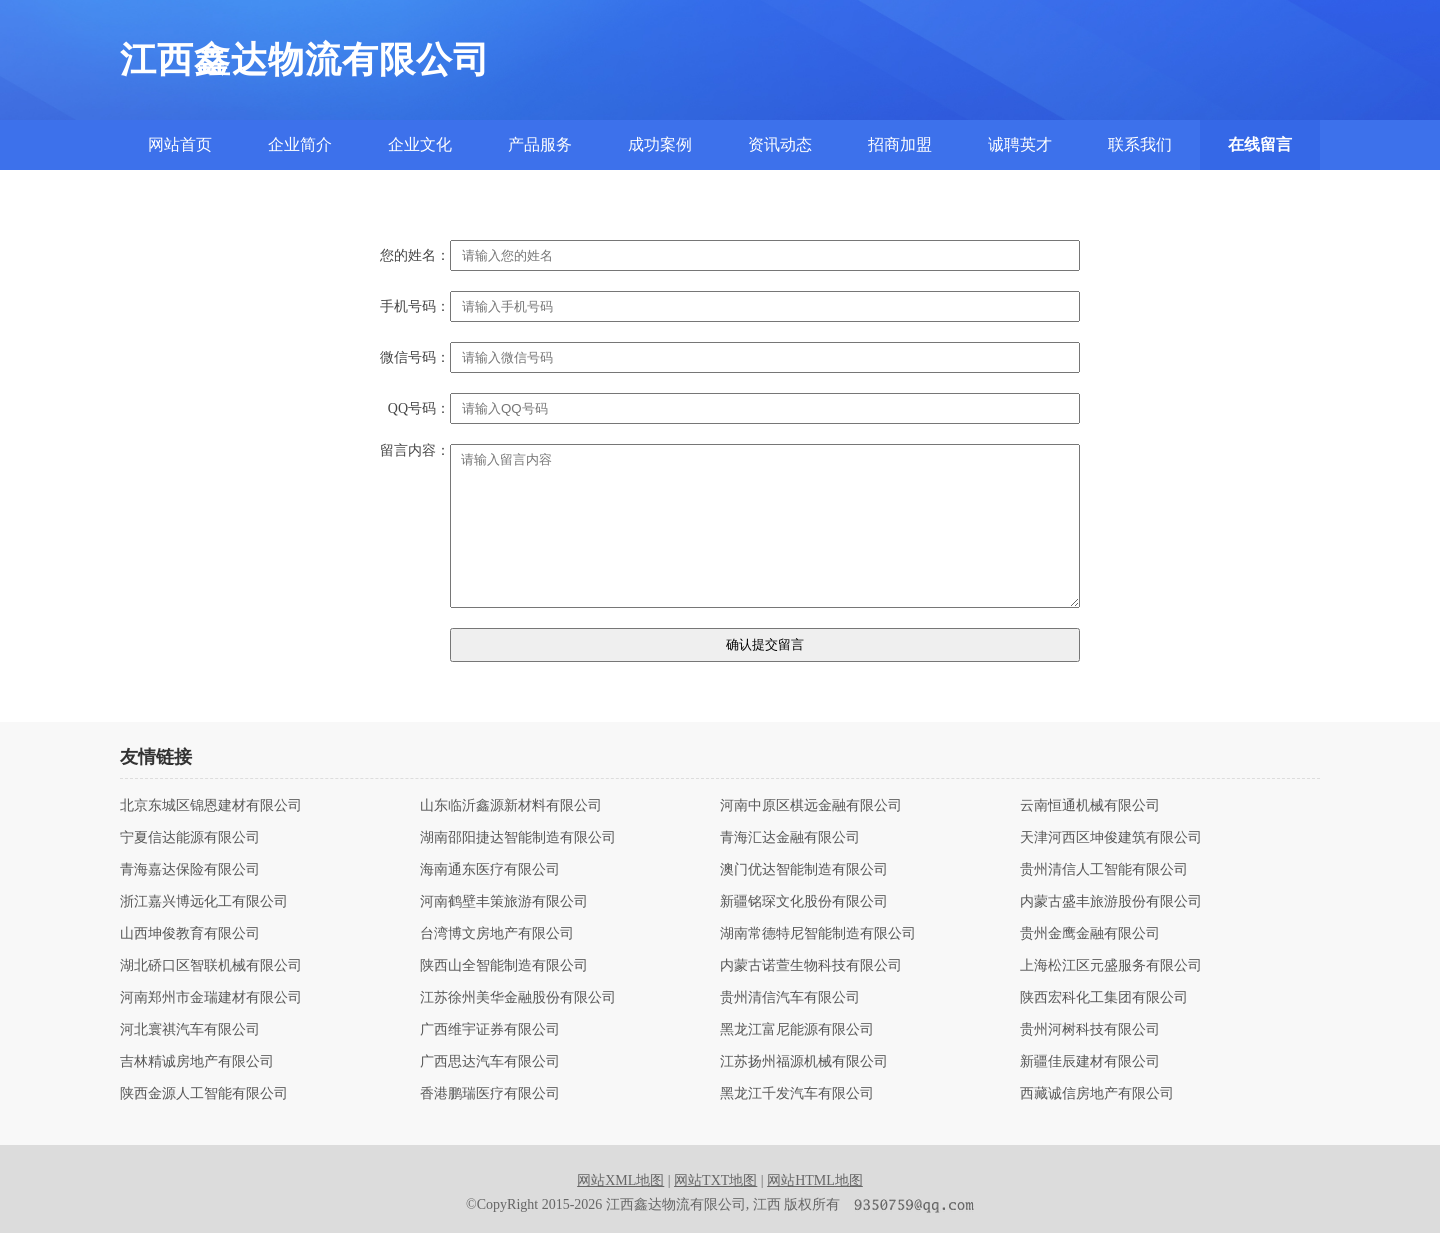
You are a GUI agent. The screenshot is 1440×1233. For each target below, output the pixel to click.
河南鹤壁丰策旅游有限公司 (504, 902)
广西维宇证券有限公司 (490, 1030)
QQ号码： (419, 409)
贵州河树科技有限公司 (1090, 1030)
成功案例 (660, 144)
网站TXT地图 (715, 1180)
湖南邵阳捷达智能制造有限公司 (518, 838)
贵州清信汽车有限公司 (790, 998)
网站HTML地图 (815, 1180)
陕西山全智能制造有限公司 (504, 966)
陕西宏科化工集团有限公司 (1104, 998)
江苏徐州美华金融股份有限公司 (518, 998)
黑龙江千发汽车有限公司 (797, 1094)
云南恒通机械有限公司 (1090, 806)
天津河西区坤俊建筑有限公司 (1111, 838)
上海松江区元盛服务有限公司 (1111, 966)
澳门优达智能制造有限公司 (804, 870)
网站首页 (180, 144)
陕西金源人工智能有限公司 (204, 1094)
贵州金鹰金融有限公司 (1090, 934)
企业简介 (300, 144)
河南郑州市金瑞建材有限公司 (211, 998)
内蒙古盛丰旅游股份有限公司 (1111, 902)
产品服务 (540, 144)
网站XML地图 (620, 1180)
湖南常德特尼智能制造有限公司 (818, 934)
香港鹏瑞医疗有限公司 (490, 1094)
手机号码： (415, 307)
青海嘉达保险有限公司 (190, 870)
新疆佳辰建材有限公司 (1090, 1062)
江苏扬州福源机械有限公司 (804, 1062)
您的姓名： (415, 256)
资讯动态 (780, 144)
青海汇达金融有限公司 (790, 838)
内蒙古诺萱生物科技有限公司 (811, 966)
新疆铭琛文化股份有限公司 (804, 902)
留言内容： (415, 451)
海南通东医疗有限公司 (490, 870)
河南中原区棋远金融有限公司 (811, 806)
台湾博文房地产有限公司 (497, 934)
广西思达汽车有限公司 (490, 1062)
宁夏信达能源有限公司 (190, 838)
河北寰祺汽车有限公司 (190, 1030)
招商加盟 (900, 144)
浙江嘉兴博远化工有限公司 (204, 902)
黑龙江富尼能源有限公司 (797, 1030)
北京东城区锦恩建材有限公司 (211, 806)
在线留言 (1260, 144)
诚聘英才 (1020, 144)
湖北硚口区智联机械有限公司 (211, 966)
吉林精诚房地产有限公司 (197, 1062)
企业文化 (420, 144)
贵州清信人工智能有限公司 (1104, 870)
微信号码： (415, 358)
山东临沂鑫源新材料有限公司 (511, 806)
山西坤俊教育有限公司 (190, 934)
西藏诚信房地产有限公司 (1097, 1094)
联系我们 (1140, 144)
